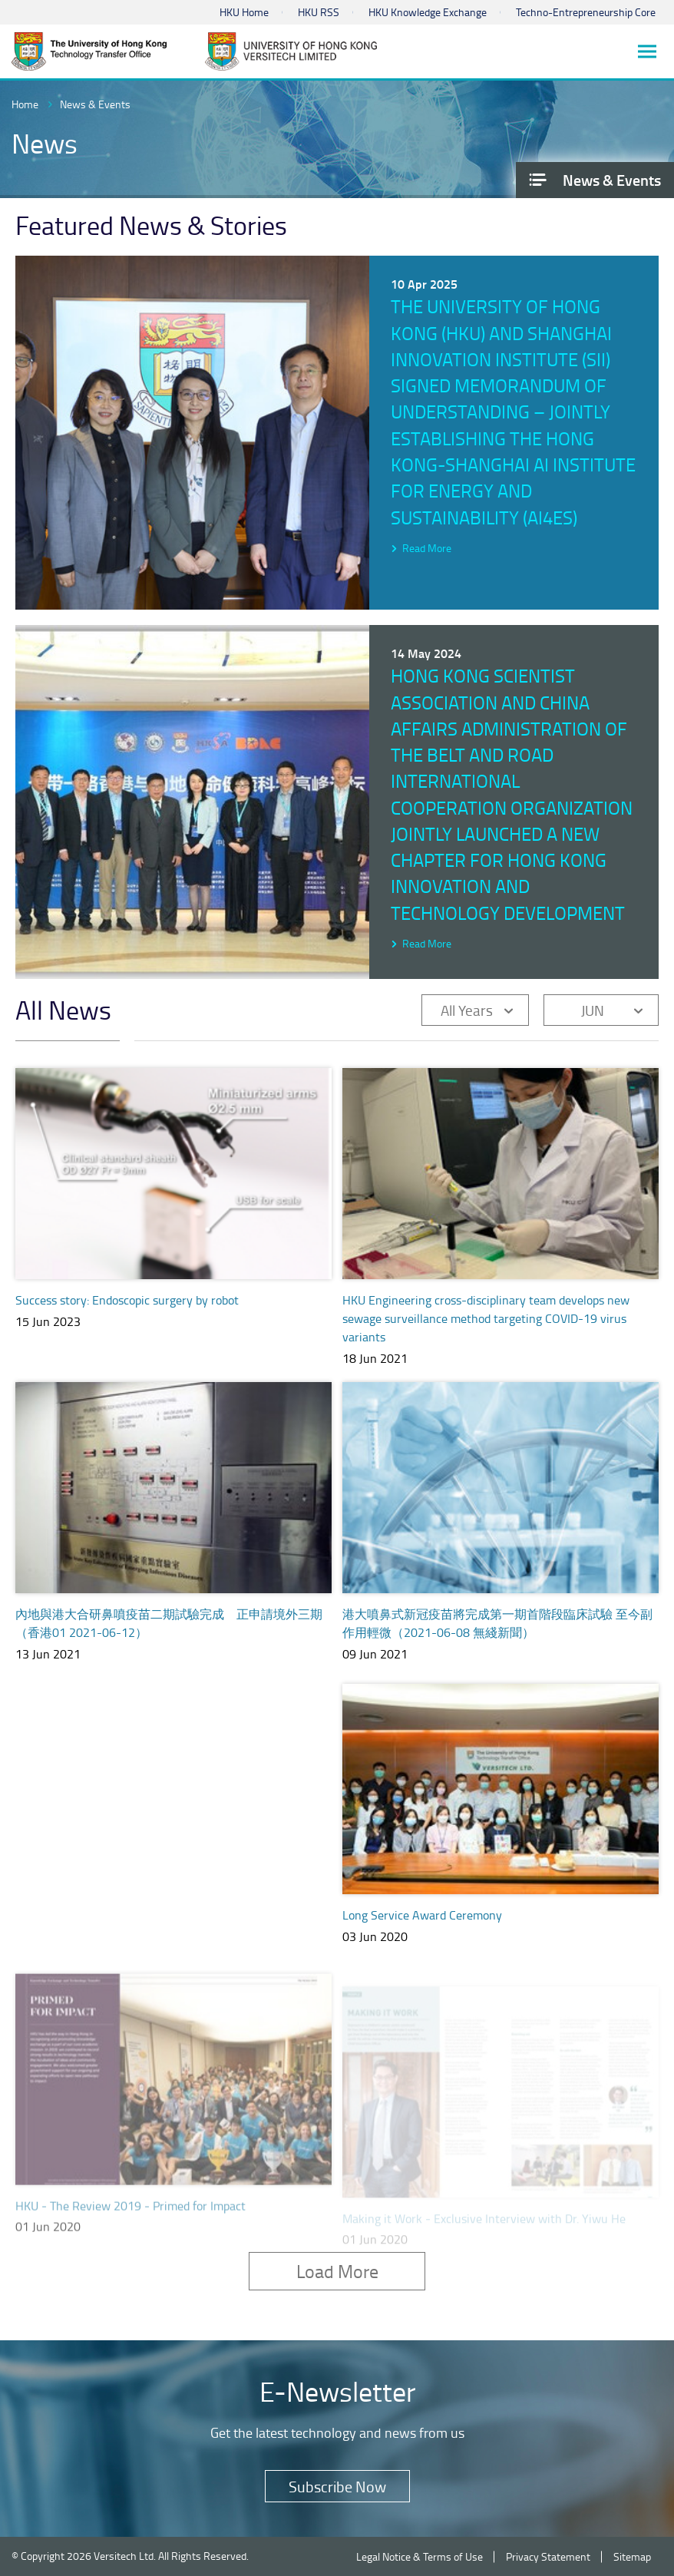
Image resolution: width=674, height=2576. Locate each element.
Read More (426, 548)
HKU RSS (318, 12)
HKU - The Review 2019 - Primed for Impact (130, 2223)
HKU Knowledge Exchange (427, 12)
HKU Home (244, 12)
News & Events (95, 104)
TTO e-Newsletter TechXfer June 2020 (115, 1920)
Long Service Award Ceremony (422, 1933)
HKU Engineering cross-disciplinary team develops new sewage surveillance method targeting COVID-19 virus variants (485, 1318)
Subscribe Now (337, 2486)
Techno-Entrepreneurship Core (586, 12)
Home (25, 104)
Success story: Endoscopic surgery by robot (127, 1299)
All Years (467, 1010)
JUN (592, 1010)
